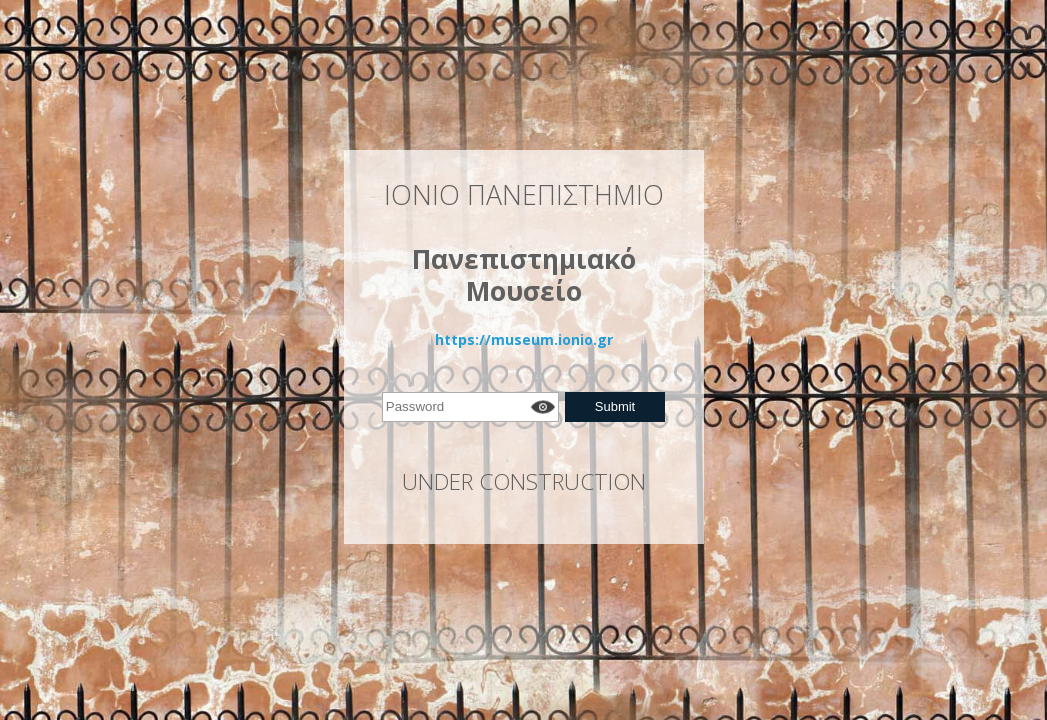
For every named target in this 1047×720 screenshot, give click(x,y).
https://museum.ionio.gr (524, 339)
